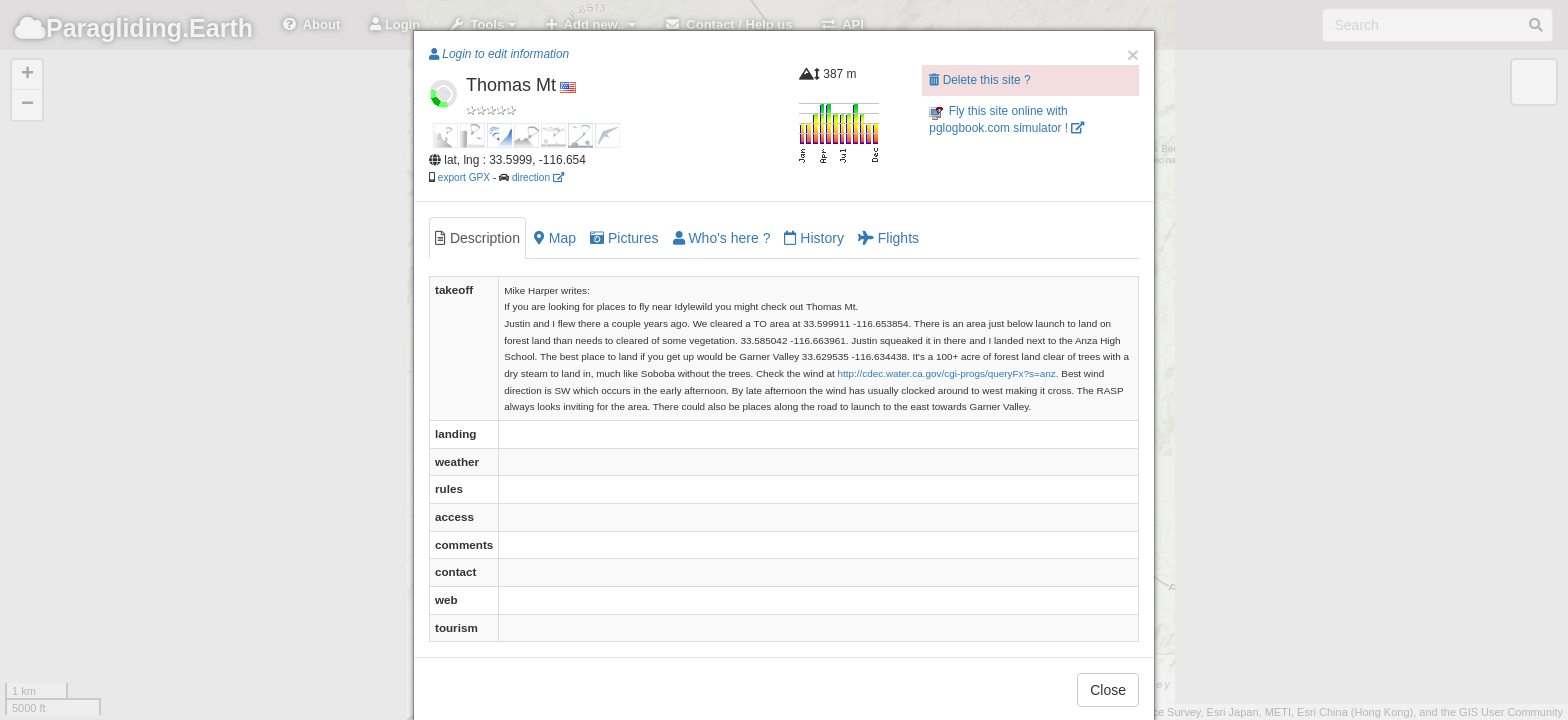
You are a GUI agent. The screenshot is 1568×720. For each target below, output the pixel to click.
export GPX (464, 177)
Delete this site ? (979, 80)
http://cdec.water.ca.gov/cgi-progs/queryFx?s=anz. (947, 373)
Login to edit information (499, 54)
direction (538, 177)
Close (1108, 690)
